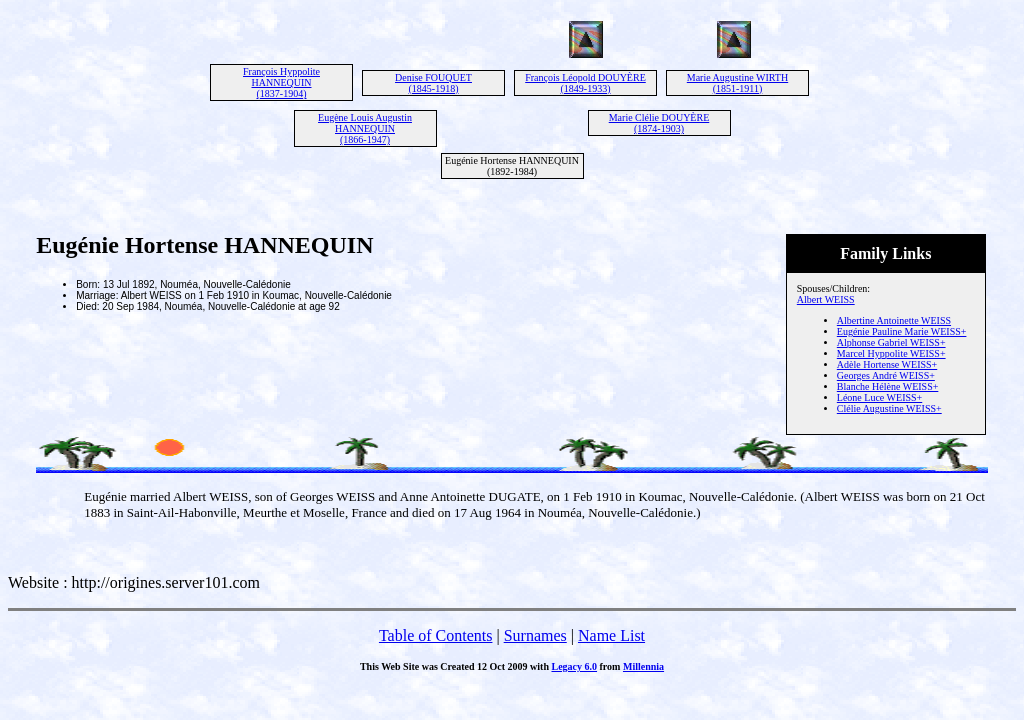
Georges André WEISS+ (886, 375)
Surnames (535, 635)
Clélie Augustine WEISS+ (889, 408)
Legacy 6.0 (574, 666)
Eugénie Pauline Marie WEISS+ (902, 331)
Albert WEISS (826, 299)
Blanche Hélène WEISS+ (888, 386)
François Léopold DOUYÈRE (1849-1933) (585, 83)
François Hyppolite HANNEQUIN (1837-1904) (281, 82)
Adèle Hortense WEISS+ (887, 364)
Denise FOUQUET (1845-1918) (433, 83)
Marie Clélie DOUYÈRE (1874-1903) (659, 123)
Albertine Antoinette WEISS (894, 320)
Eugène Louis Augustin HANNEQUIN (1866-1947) (365, 128)
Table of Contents (436, 635)
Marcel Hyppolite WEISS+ (891, 353)
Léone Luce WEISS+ (879, 397)
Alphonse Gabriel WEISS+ (891, 342)
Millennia (643, 666)
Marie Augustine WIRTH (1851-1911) (737, 83)
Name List (611, 635)
